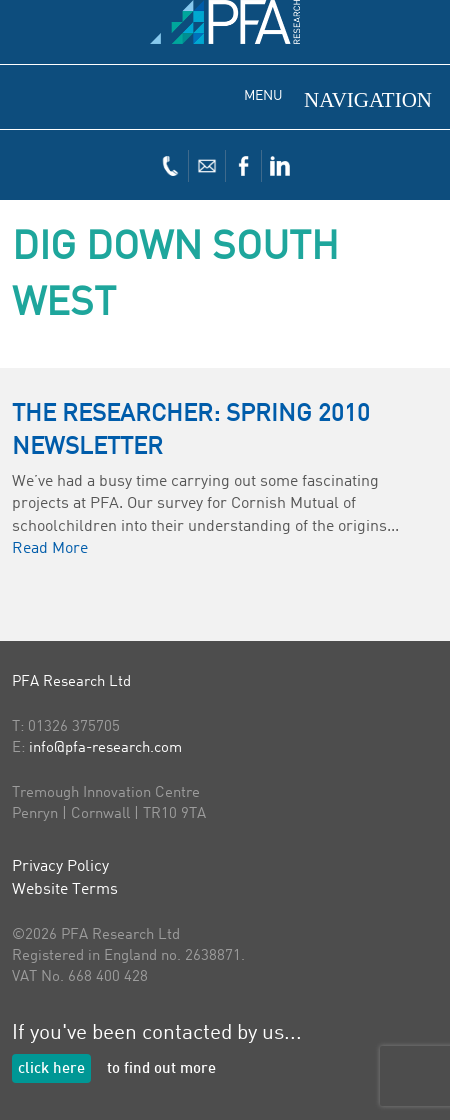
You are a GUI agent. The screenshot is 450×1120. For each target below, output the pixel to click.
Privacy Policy (60, 867)
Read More (50, 549)
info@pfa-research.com (105, 748)
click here (51, 1069)
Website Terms (65, 890)
